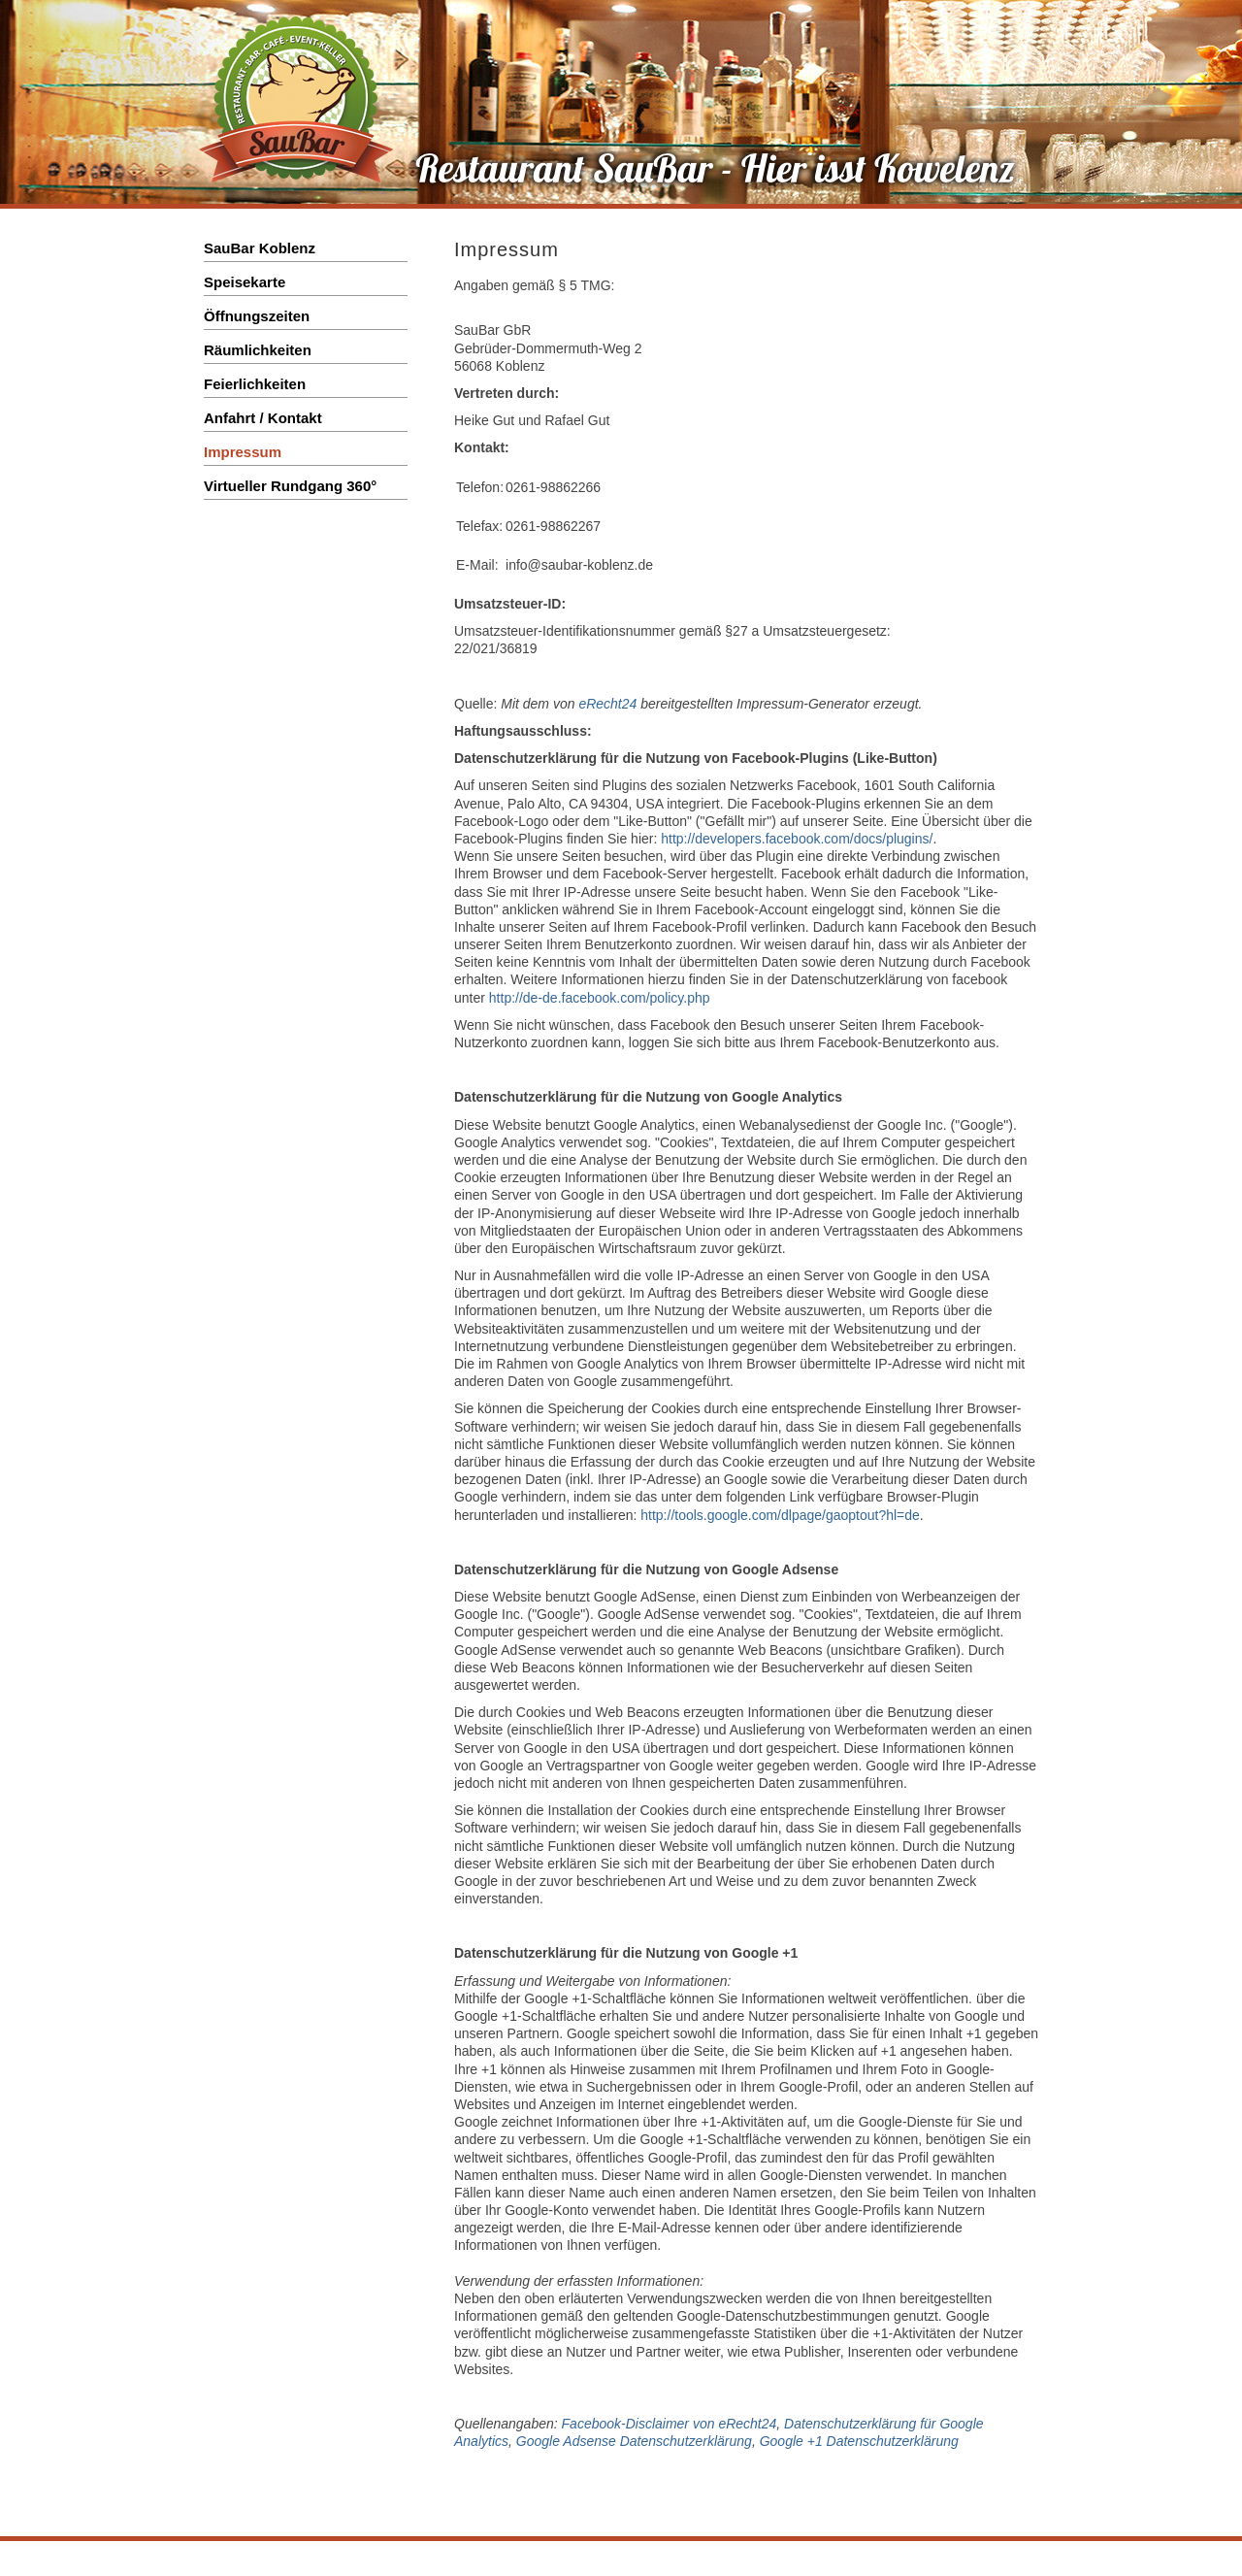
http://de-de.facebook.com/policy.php (599, 998)
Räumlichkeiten (257, 350)
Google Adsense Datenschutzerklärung (634, 2441)
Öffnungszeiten (257, 316)
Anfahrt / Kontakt (263, 418)
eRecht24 (607, 703)
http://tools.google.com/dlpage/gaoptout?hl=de (780, 1515)
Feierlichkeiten (255, 384)
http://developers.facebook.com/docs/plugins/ (796, 838)
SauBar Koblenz (259, 248)
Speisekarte (244, 282)
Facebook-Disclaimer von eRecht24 (669, 2423)
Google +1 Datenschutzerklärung (859, 2441)
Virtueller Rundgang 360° (290, 486)
